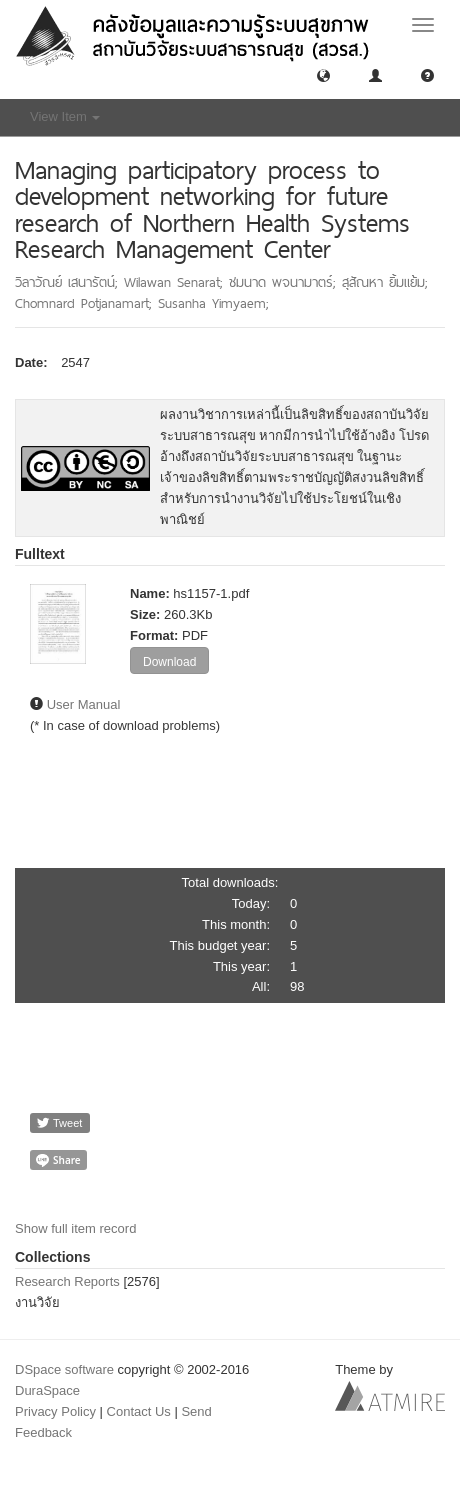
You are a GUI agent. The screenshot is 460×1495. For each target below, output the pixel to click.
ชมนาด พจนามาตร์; (285, 282)
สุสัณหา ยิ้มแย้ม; (385, 282)
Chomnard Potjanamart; (86, 303)
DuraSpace (47, 1390)
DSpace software (64, 1369)
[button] (323, 74)
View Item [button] (65, 116)
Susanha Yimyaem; (213, 303)
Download (169, 662)
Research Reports (67, 1281)
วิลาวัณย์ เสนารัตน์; (69, 282)
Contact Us (139, 1411)
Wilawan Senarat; (176, 282)
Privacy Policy (55, 1411)
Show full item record (75, 1228)
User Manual (84, 704)
